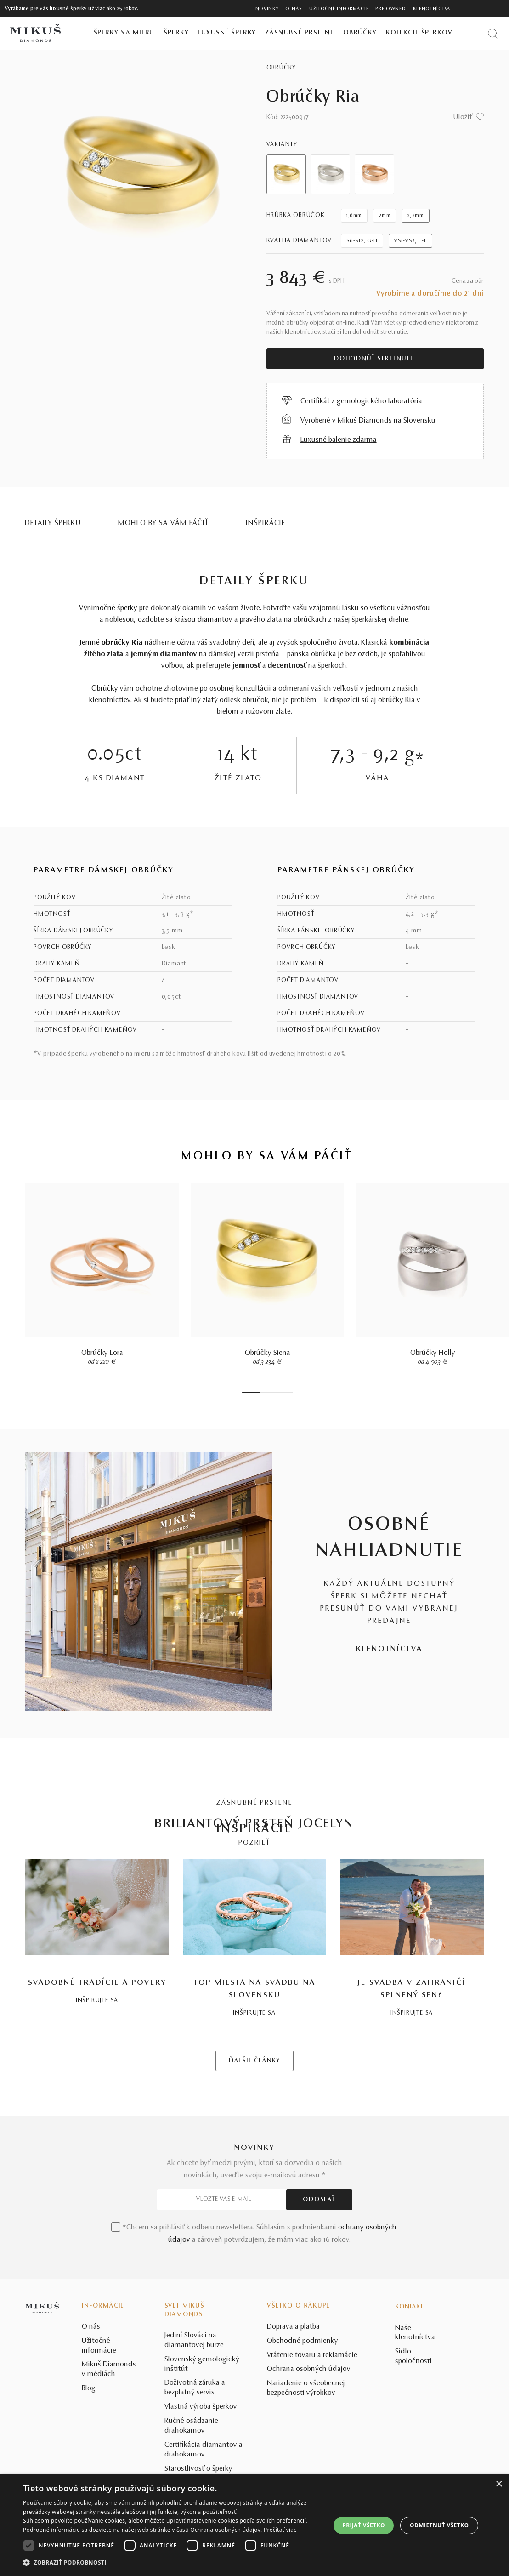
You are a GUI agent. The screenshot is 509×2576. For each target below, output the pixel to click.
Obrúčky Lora (102, 1353)
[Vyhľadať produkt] (492, 33)
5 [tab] (276, 1392)
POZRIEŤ (254, 1842)
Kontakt (409, 2453)
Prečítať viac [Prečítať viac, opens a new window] (280, 2530)
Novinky (267, 8)
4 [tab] (272, 1392)
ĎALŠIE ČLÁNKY (254, 2207)
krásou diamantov (203, 619)
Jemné (111, 642)
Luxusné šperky (227, 32)
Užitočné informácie (338, 8)
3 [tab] (267, 1392)
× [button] (498, 2484)
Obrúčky (360, 32)
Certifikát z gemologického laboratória (361, 401)
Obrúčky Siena (267, 1353)
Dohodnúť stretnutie (375, 359)
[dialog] (254, 2525)
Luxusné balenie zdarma (338, 440)
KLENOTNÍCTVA (389, 1649)
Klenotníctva (432, 8)
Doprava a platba (293, 2472)
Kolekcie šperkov (419, 32)
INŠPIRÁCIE (265, 523)
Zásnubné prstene (299, 32)
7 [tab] (285, 1392)
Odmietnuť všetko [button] (439, 2525)
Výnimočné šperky (108, 608)
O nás (293, 8)
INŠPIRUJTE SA (97, 2146)
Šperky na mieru (124, 32)
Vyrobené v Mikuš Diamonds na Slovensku (367, 420)
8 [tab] (290, 1392)
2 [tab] (262, 1392)
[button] (172, 2562)
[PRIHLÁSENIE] (483, 8)
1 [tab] (251, 1392)
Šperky (176, 32)
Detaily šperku (53, 523)
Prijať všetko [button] (363, 2525)
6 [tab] (281, 1392)
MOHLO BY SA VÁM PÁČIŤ (163, 523)
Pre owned (390, 8)
